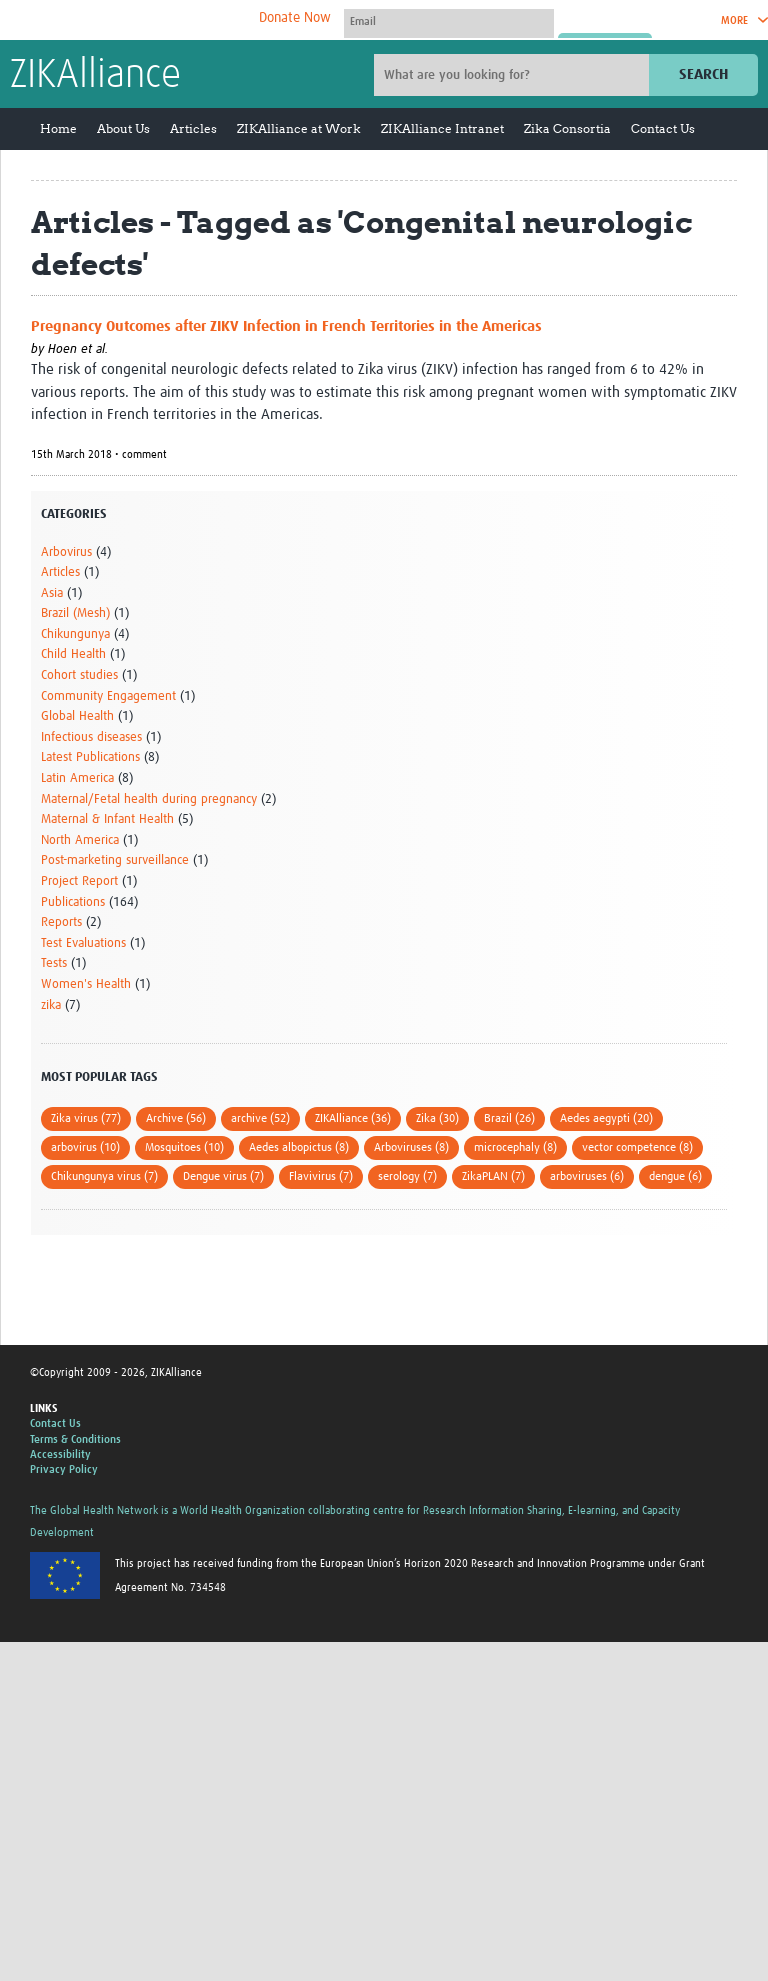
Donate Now (295, 18)
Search (703, 74)
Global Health (77, 716)
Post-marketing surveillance (115, 860)
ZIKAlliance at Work (299, 128)
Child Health (73, 654)
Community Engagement (108, 696)
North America (80, 840)
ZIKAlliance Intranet (442, 128)
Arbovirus (66, 552)
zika (51, 1005)
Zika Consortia (567, 128)
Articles (193, 128)
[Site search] (514, 75)
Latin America (77, 778)
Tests (54, 963)
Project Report (79, 881)
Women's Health (86, 984)
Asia (52, 593)
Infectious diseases (91, 737)
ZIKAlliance (95, 76)
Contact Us (663, 128)
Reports (61, 922)
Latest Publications (90, 757)
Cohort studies (79, 675)
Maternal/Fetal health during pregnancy (149, 799)
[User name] (449, 21)
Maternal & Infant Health (107, 819)
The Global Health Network (159, 20)
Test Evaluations (83, 943)
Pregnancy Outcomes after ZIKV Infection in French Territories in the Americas (286, 326)
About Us (123, 128)
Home (58, 128)
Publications (73, 902)
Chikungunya (75, 634)
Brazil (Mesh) (75, 613)
